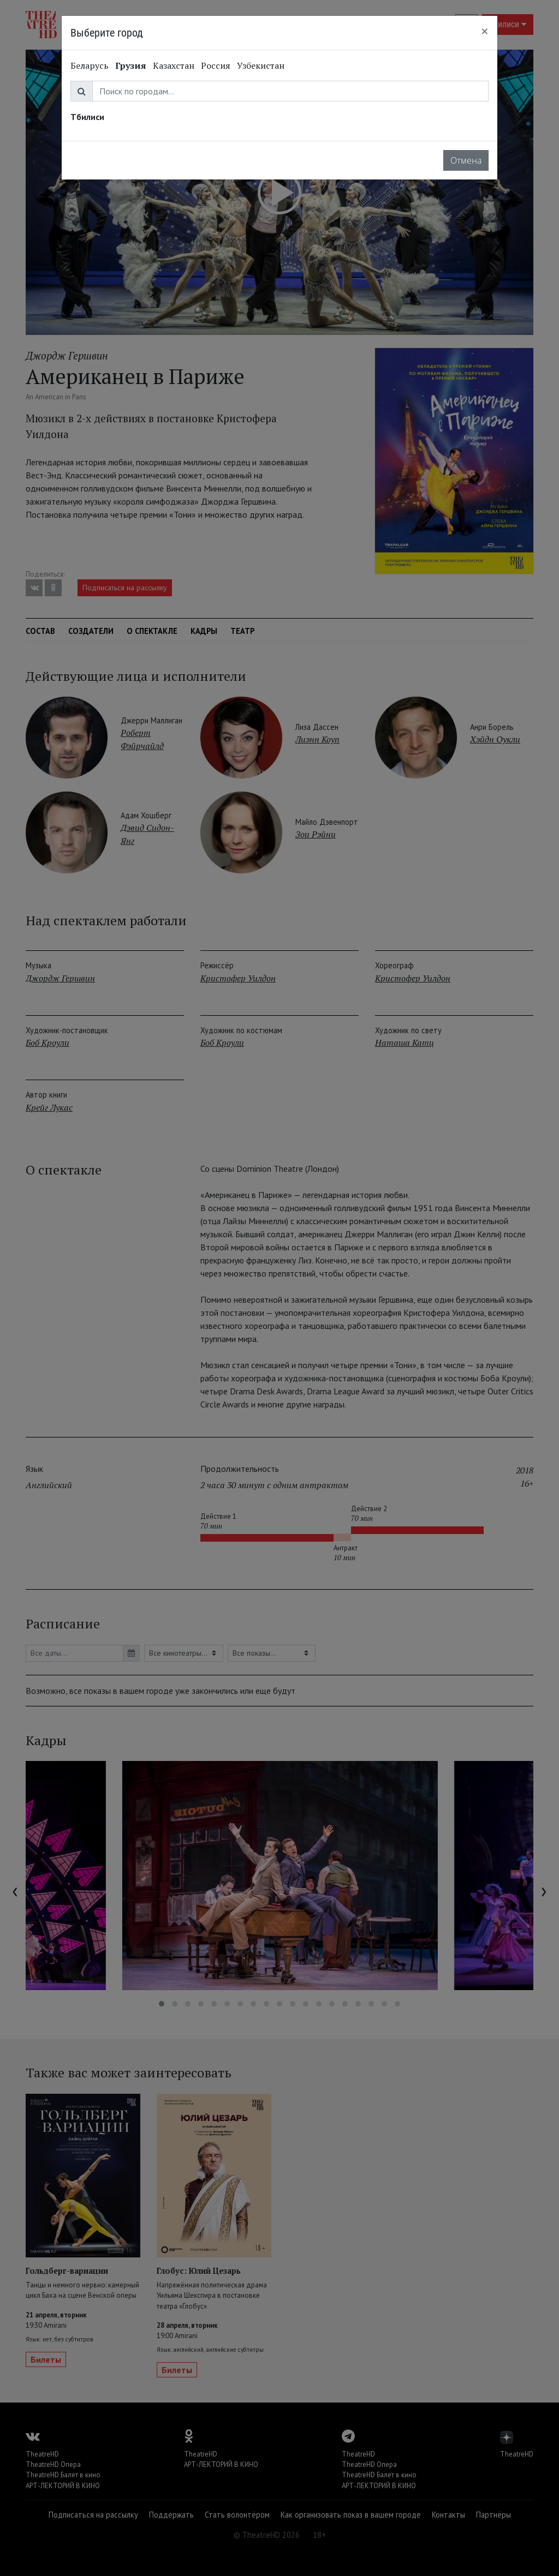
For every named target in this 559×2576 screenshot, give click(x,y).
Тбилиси (87, 116)
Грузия (130, 65)
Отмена (465, 160)
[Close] (484, 31)
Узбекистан (260, 65)
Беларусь (89, 65)
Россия (215, 65)
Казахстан (173, 65)
